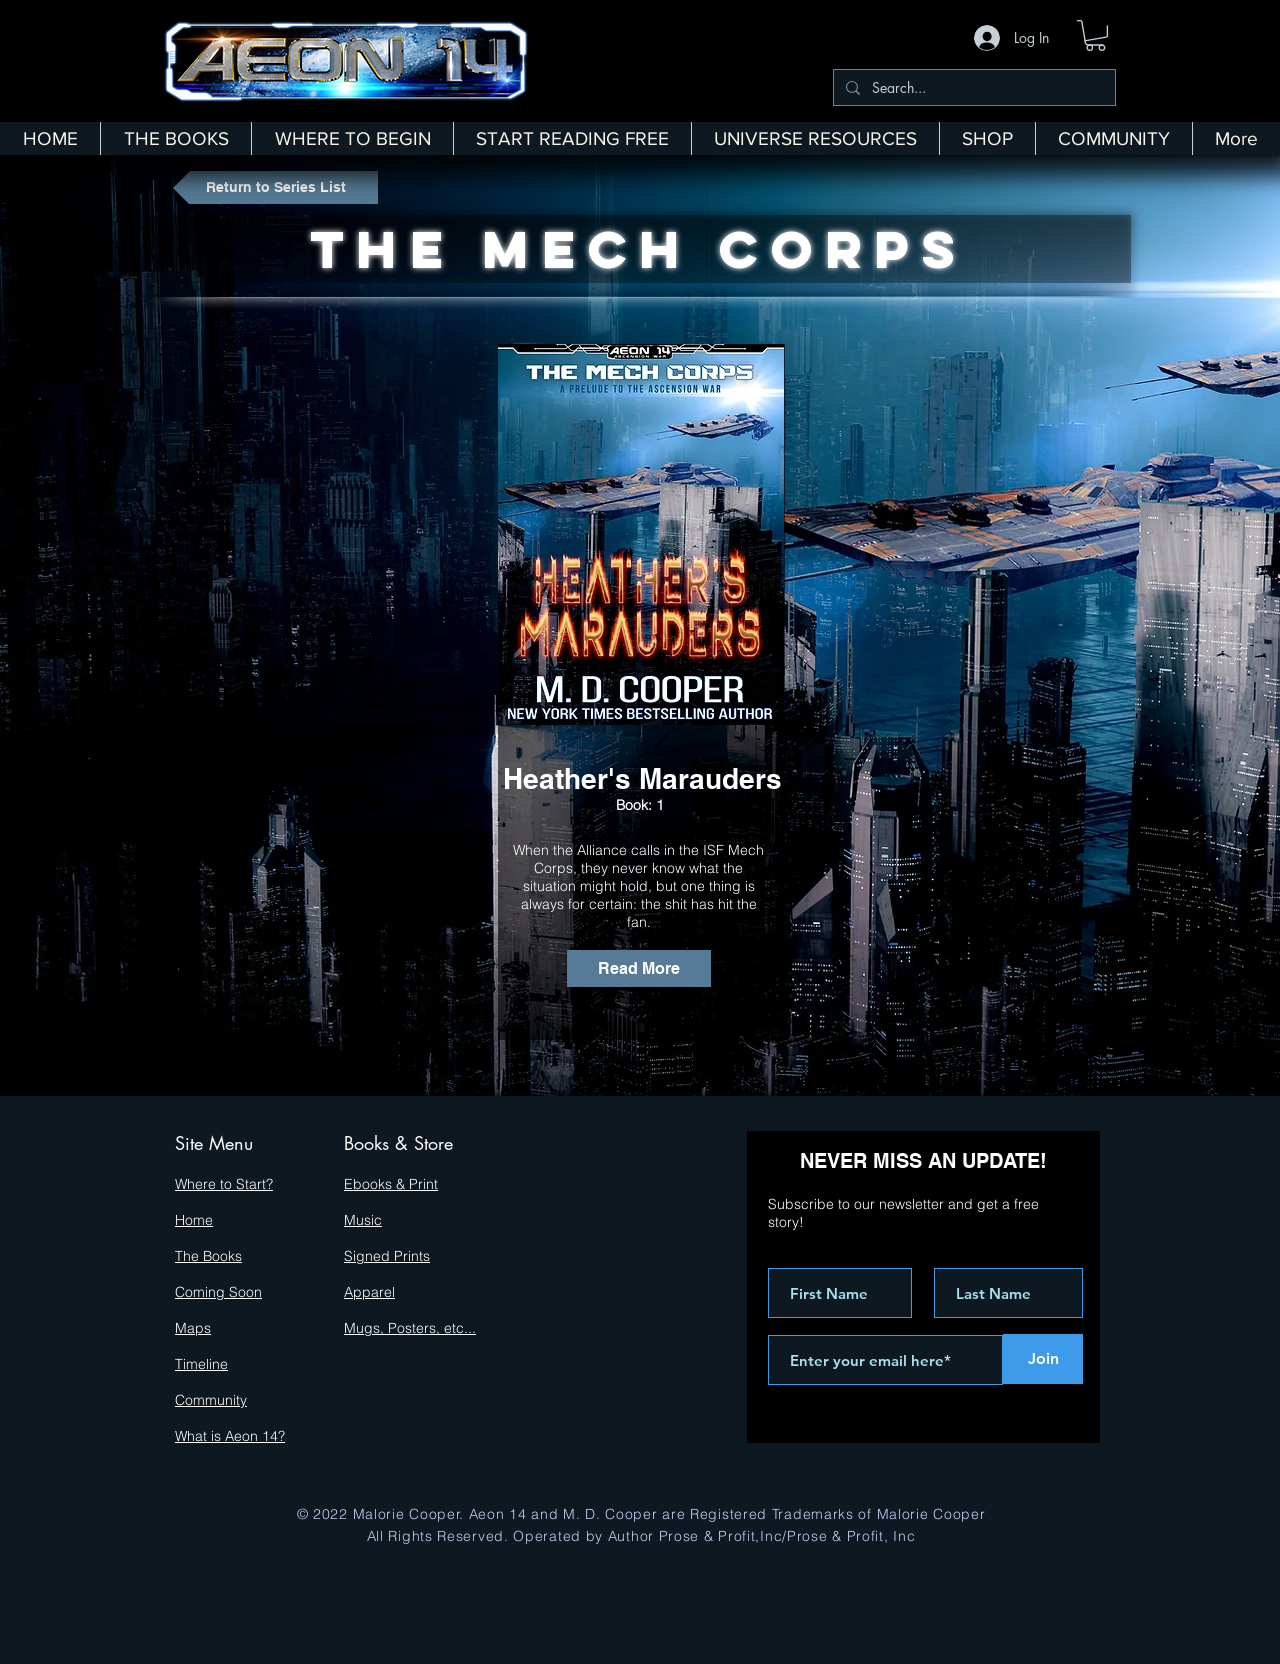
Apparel (369, 1292)
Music (363, 1220)
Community (211, 1400)
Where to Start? (224, 1184)
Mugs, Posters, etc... (410, 1328)
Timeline (201, 1364)
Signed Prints (387, 1256)
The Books (208, 1256)
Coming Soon (218, 1292)
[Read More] (639, 968)
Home (194, 1220)
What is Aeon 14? (230, 1436)
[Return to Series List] (275, 187)
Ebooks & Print (391, 1184)
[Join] (1043, 1359)
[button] (1095, 35)
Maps (193, 1328)
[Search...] (972, 88)
